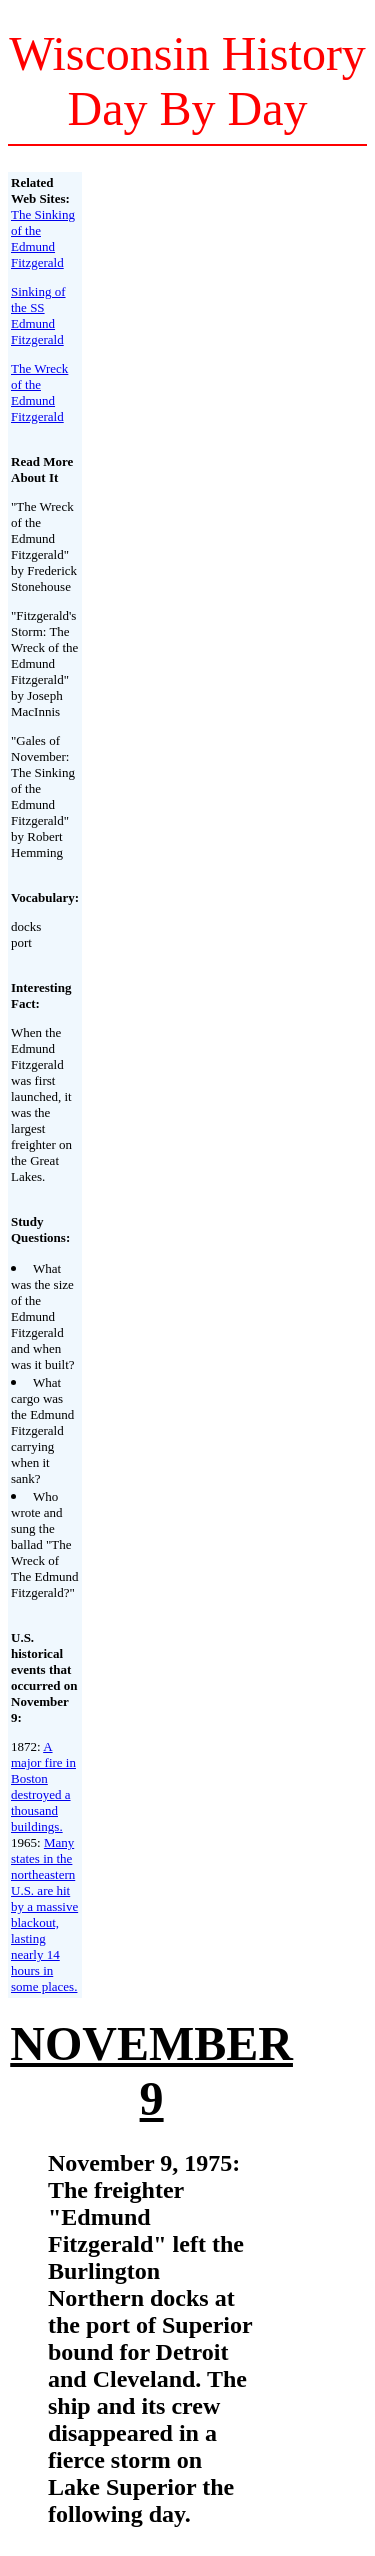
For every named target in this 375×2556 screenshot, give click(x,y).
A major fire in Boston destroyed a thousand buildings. (43, 1786)
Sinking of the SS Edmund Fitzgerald (38, 315)
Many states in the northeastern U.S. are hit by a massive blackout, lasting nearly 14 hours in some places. (44, 1914)
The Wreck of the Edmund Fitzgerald (39, 392)
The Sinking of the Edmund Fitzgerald (43, 238)
